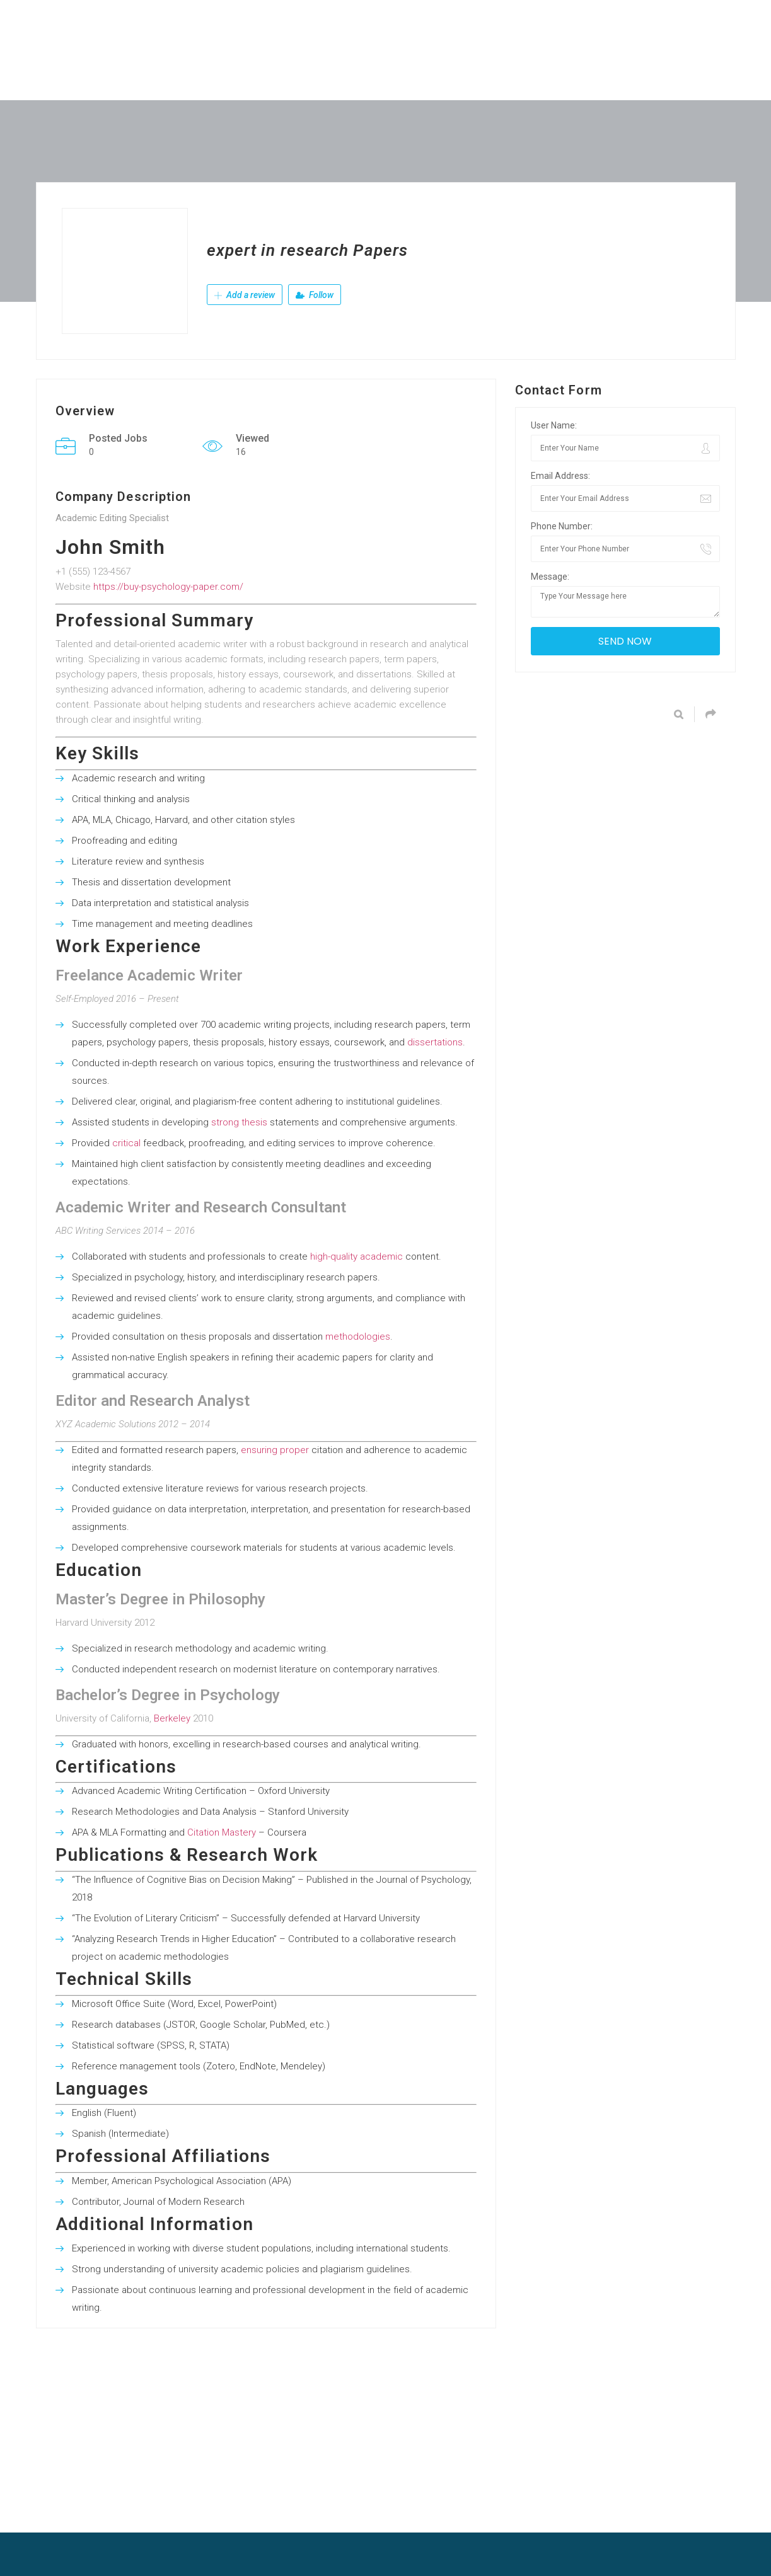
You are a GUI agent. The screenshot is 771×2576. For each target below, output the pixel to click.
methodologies (357, 1336)
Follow (314, 295)
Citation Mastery (221, 1832)
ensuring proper (275, 1450)
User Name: (554, 425)
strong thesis (239, 1122)
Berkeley (172, 1718)
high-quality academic (356, 1256)
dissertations (435, 1042)
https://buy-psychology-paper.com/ (168, 586)
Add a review (244, 295)
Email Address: (560, 475)
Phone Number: (562, 526)
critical (126, 1143)
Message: (550, 576)
